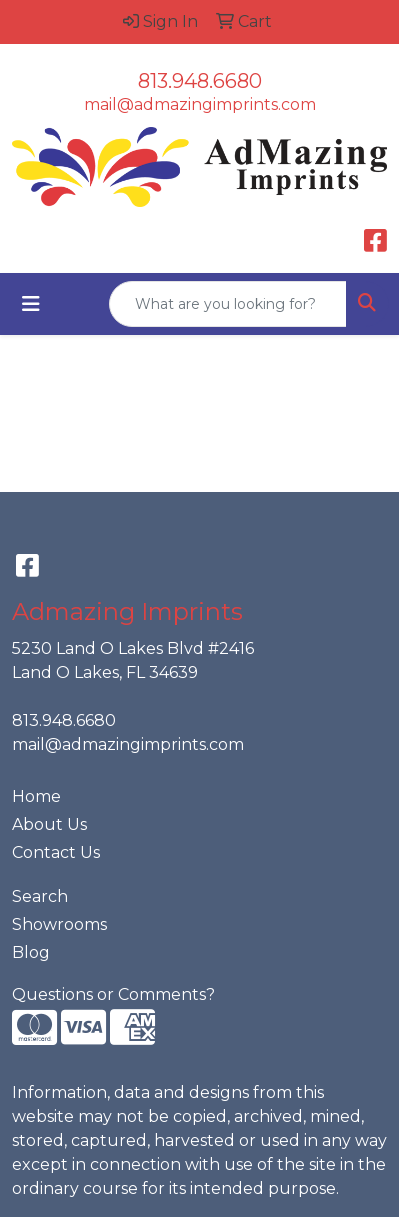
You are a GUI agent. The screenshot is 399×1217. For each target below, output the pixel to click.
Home (36, 796)
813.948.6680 (200, 81)
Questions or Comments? (113, 994)
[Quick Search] (228, 304)
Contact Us (56, 852)
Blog (31, 952)
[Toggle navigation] (31, 304)
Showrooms (59, 924)
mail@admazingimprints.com (200, 104)
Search (40, 896)
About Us (49, 824)
